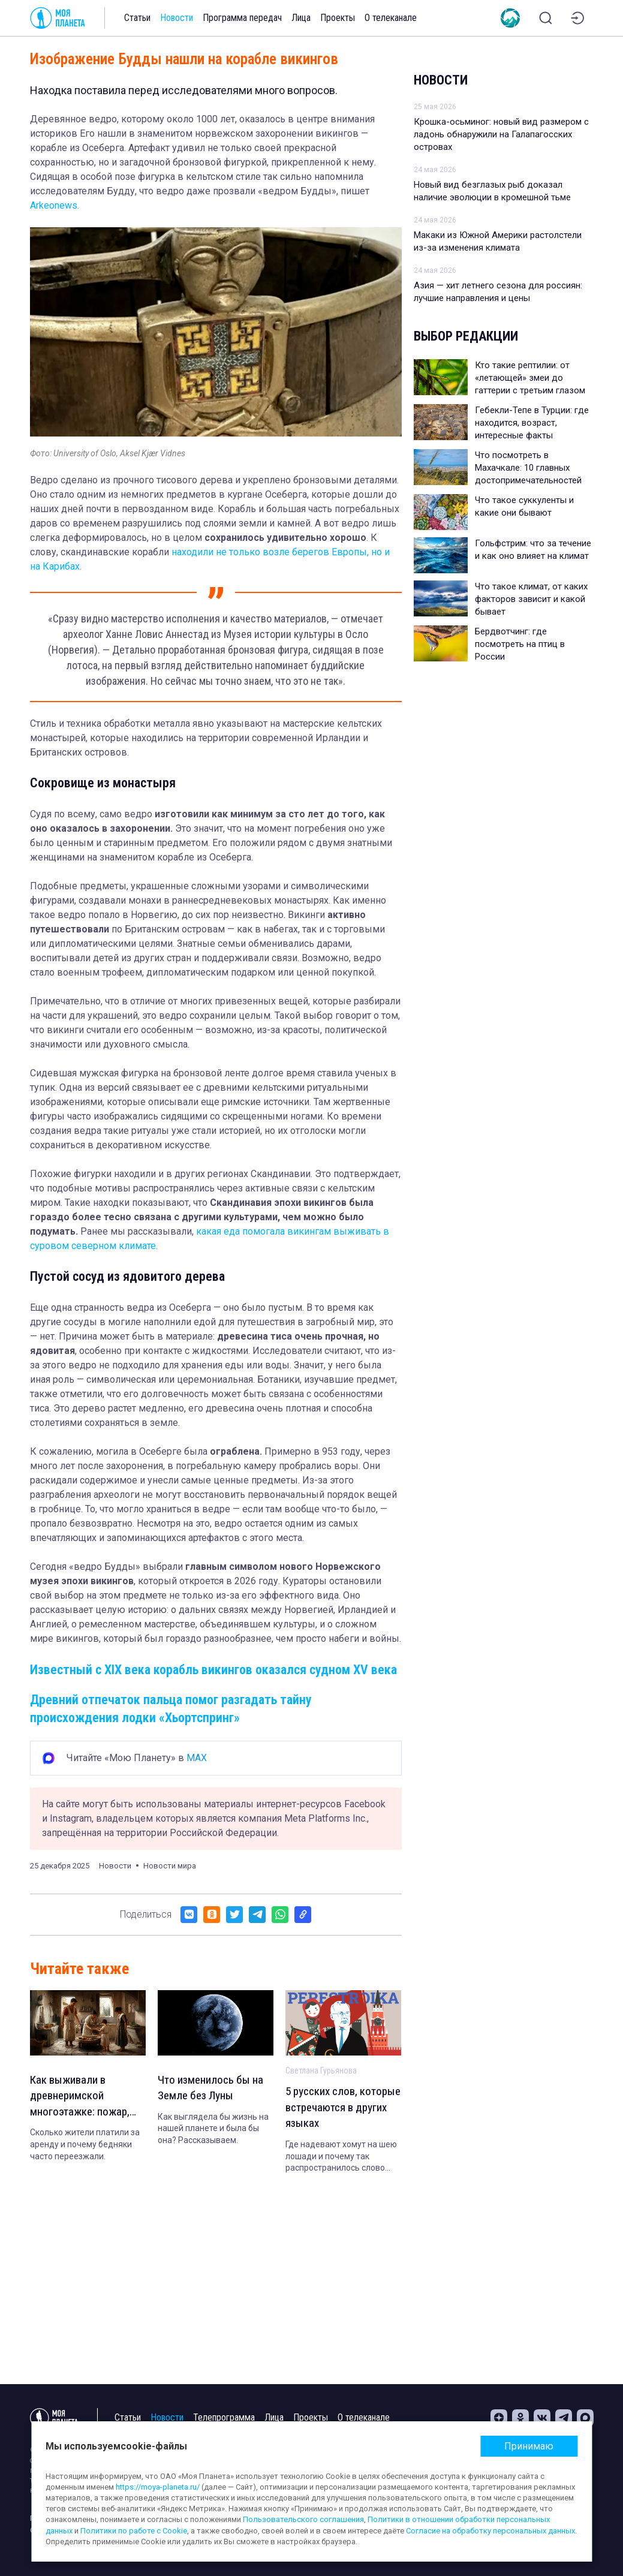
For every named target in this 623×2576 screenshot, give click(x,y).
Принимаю (528, 2446)
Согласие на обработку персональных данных (490, 2530)
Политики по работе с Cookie (133, 2530)
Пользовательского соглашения (303, 2519)
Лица (301, 17)
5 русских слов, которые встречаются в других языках (340, 2109)
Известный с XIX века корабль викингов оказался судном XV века (213, 1669)
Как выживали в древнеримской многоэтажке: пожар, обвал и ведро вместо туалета (85, 2098)
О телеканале (391, 17)
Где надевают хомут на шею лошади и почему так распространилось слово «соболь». (341, 2159)
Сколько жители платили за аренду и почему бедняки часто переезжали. (85, 2146)
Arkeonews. (54, 205)
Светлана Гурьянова (321, 2070)
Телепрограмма (224, 2417)
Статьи (137, 17)
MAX (196, 1758)
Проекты (337, 17)
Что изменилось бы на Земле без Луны (212, 2089)
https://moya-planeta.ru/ (158, 2486)
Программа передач (242, 17)
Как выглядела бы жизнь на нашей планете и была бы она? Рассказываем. (213, 2130)
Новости (176, 17)
